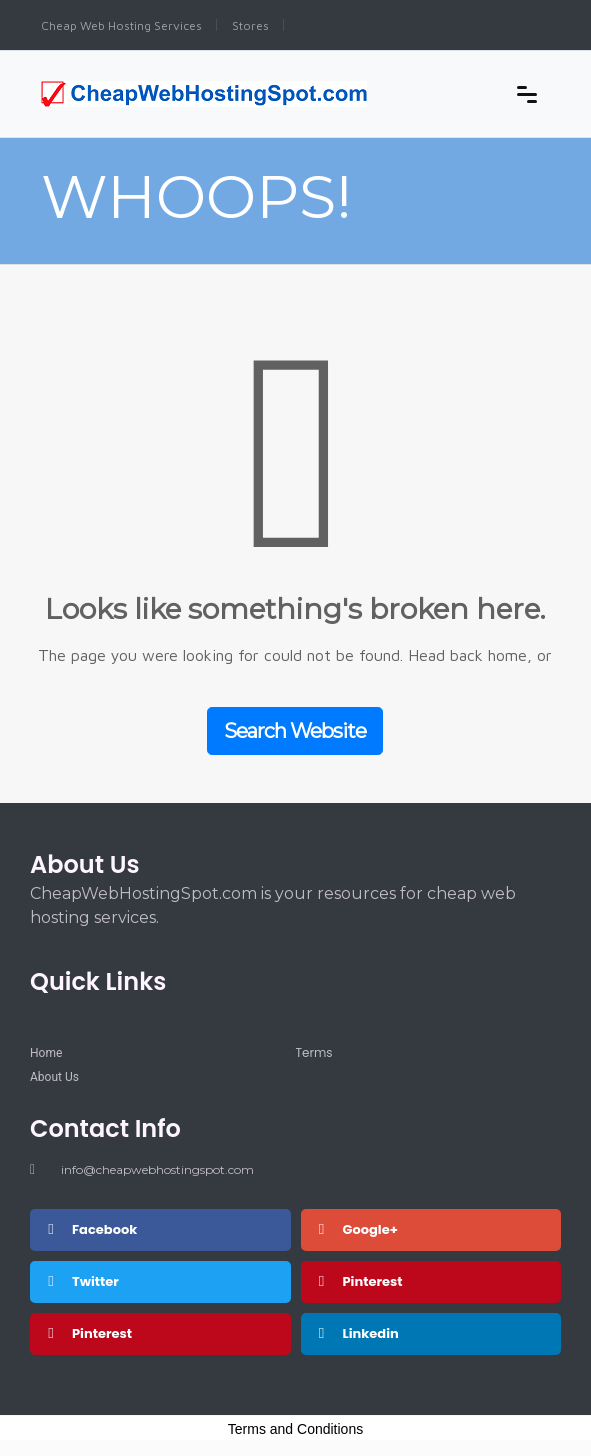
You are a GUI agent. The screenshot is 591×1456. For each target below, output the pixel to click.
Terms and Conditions (295, 1429)
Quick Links (98, 981)
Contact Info (105, 1128)
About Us (84, 864)
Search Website (295, 731)
